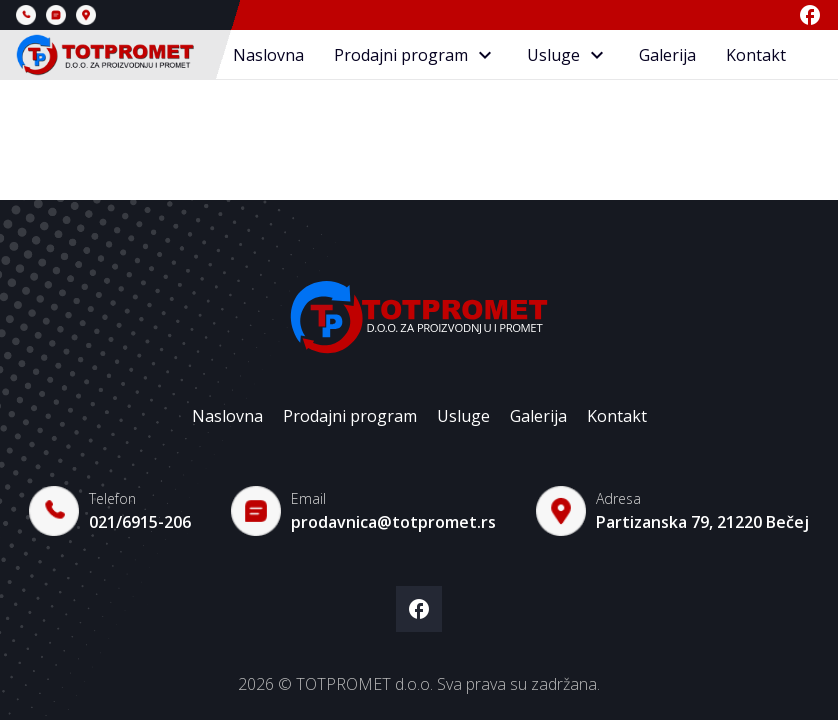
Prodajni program (415, 55)
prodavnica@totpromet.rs (393, 522)
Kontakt (756, 55)
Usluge (568, 55)
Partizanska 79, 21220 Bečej (702, 522)
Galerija (667, 55)
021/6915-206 (140, 522)
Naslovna (268, 55)
